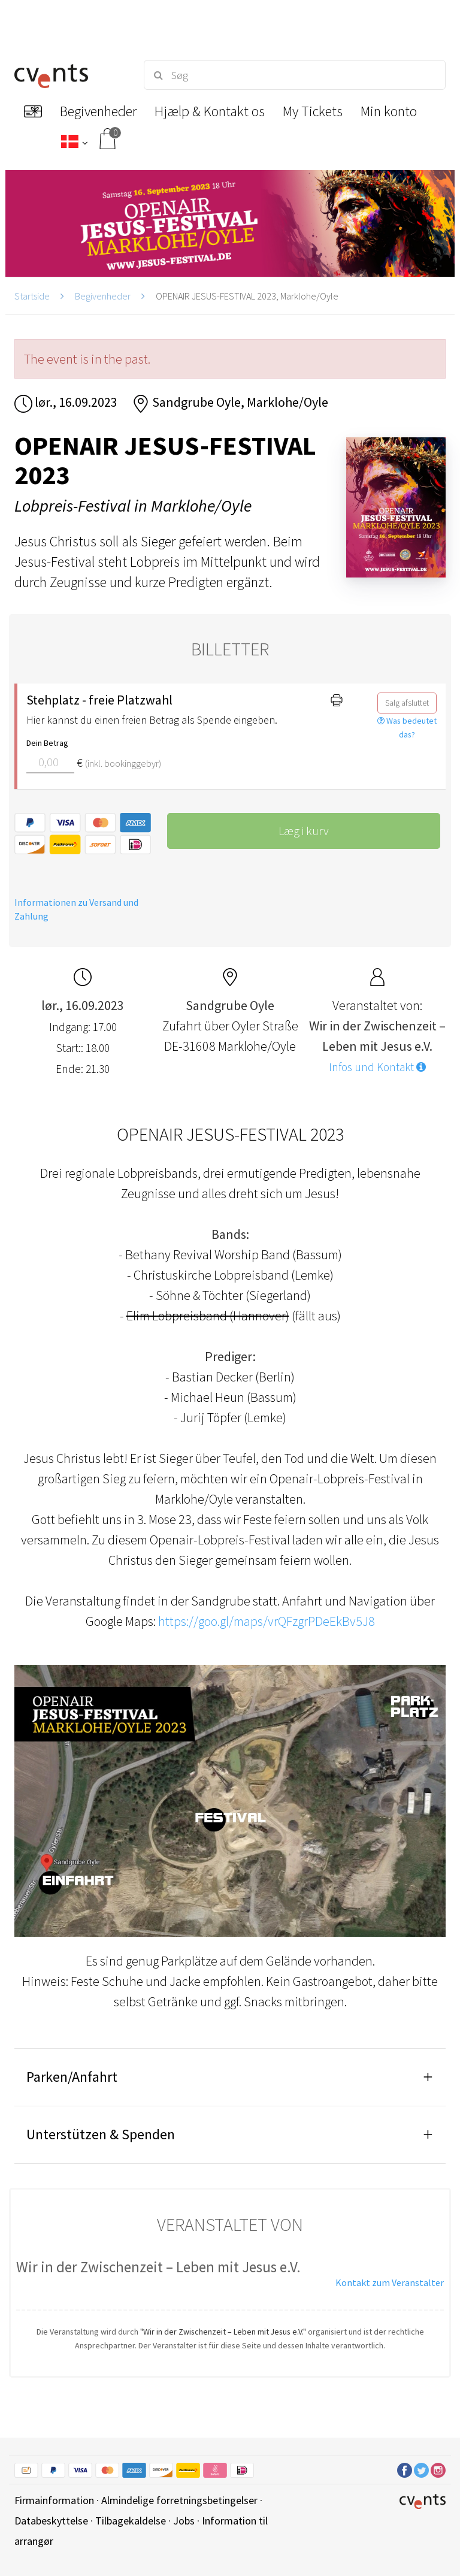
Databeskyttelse (51, 2520)
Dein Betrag (47, 742)
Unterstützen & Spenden (100, 2134)
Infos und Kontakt (377, 1067)
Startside (32, 296)
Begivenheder (103, 296)
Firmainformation (54, 2500)
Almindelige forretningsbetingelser (179, 2500)
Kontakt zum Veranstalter (389, 2282)
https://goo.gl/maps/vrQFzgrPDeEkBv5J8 (266, 1621)
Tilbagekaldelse (130, 2520)
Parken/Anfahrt (71, 2076)
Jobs (184, 2520)
